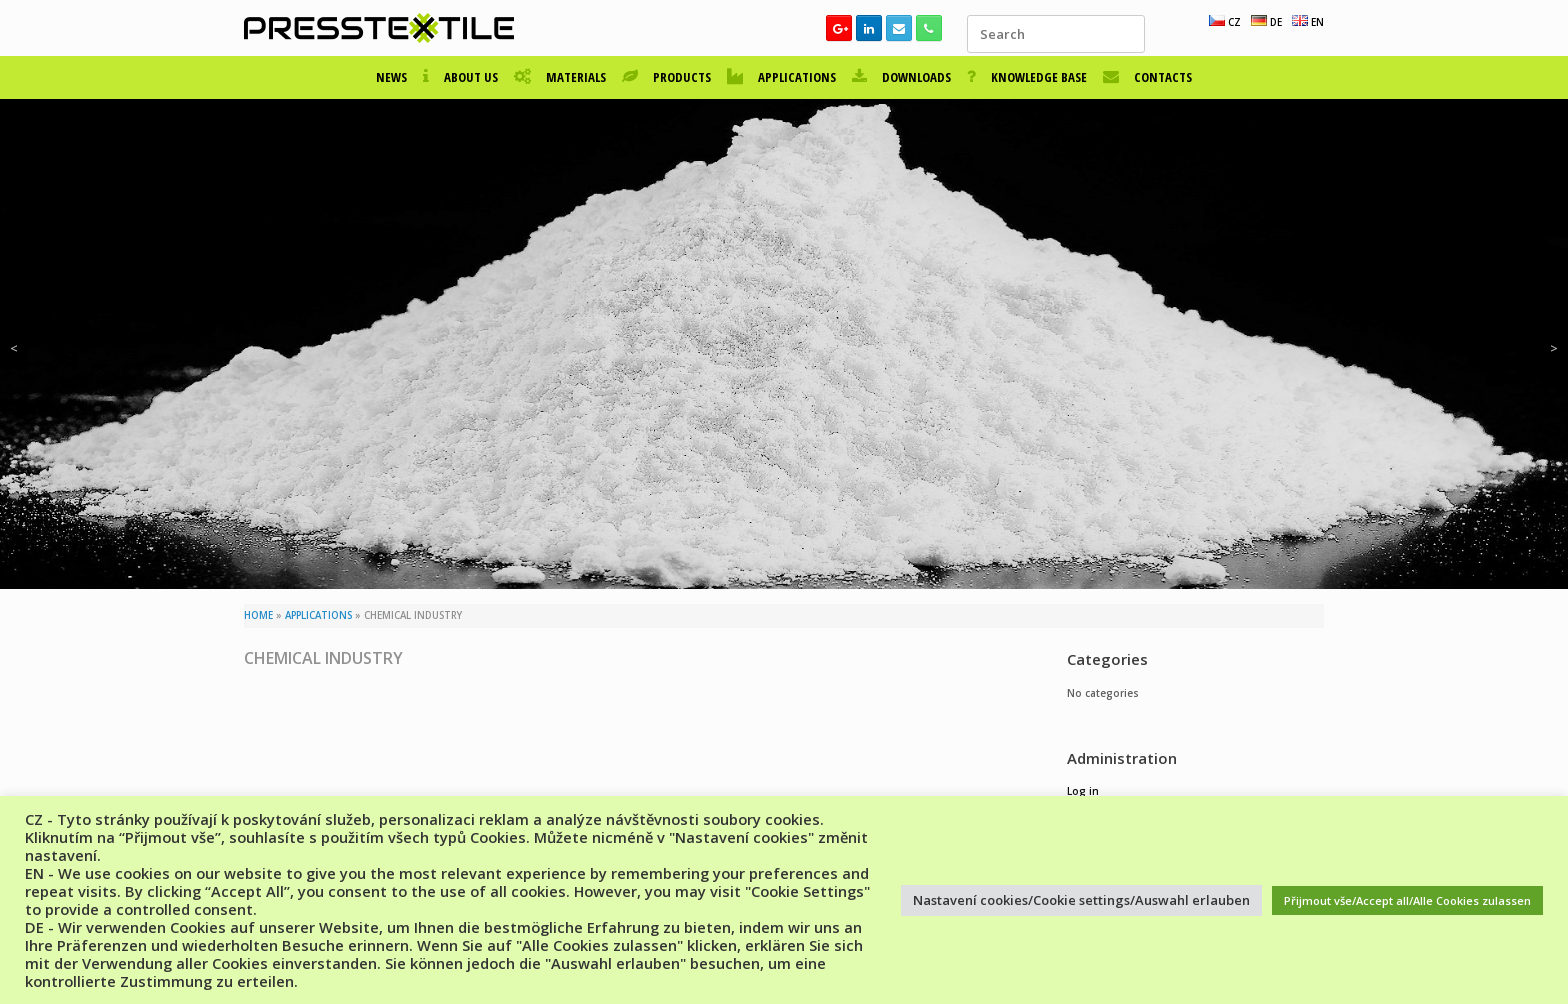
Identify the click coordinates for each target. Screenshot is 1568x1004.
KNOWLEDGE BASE (1027, 77)
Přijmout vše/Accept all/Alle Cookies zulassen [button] (1407, 900)
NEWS (391, 77)
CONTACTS (1147, 77)
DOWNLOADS (901, 77)
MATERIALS (560, 77)
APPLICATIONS (781, 77)
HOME (258, 615)
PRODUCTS (666, 77)
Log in (1083, 791)
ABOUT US (460, 77)
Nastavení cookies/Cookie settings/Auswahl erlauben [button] (1081, 900)
